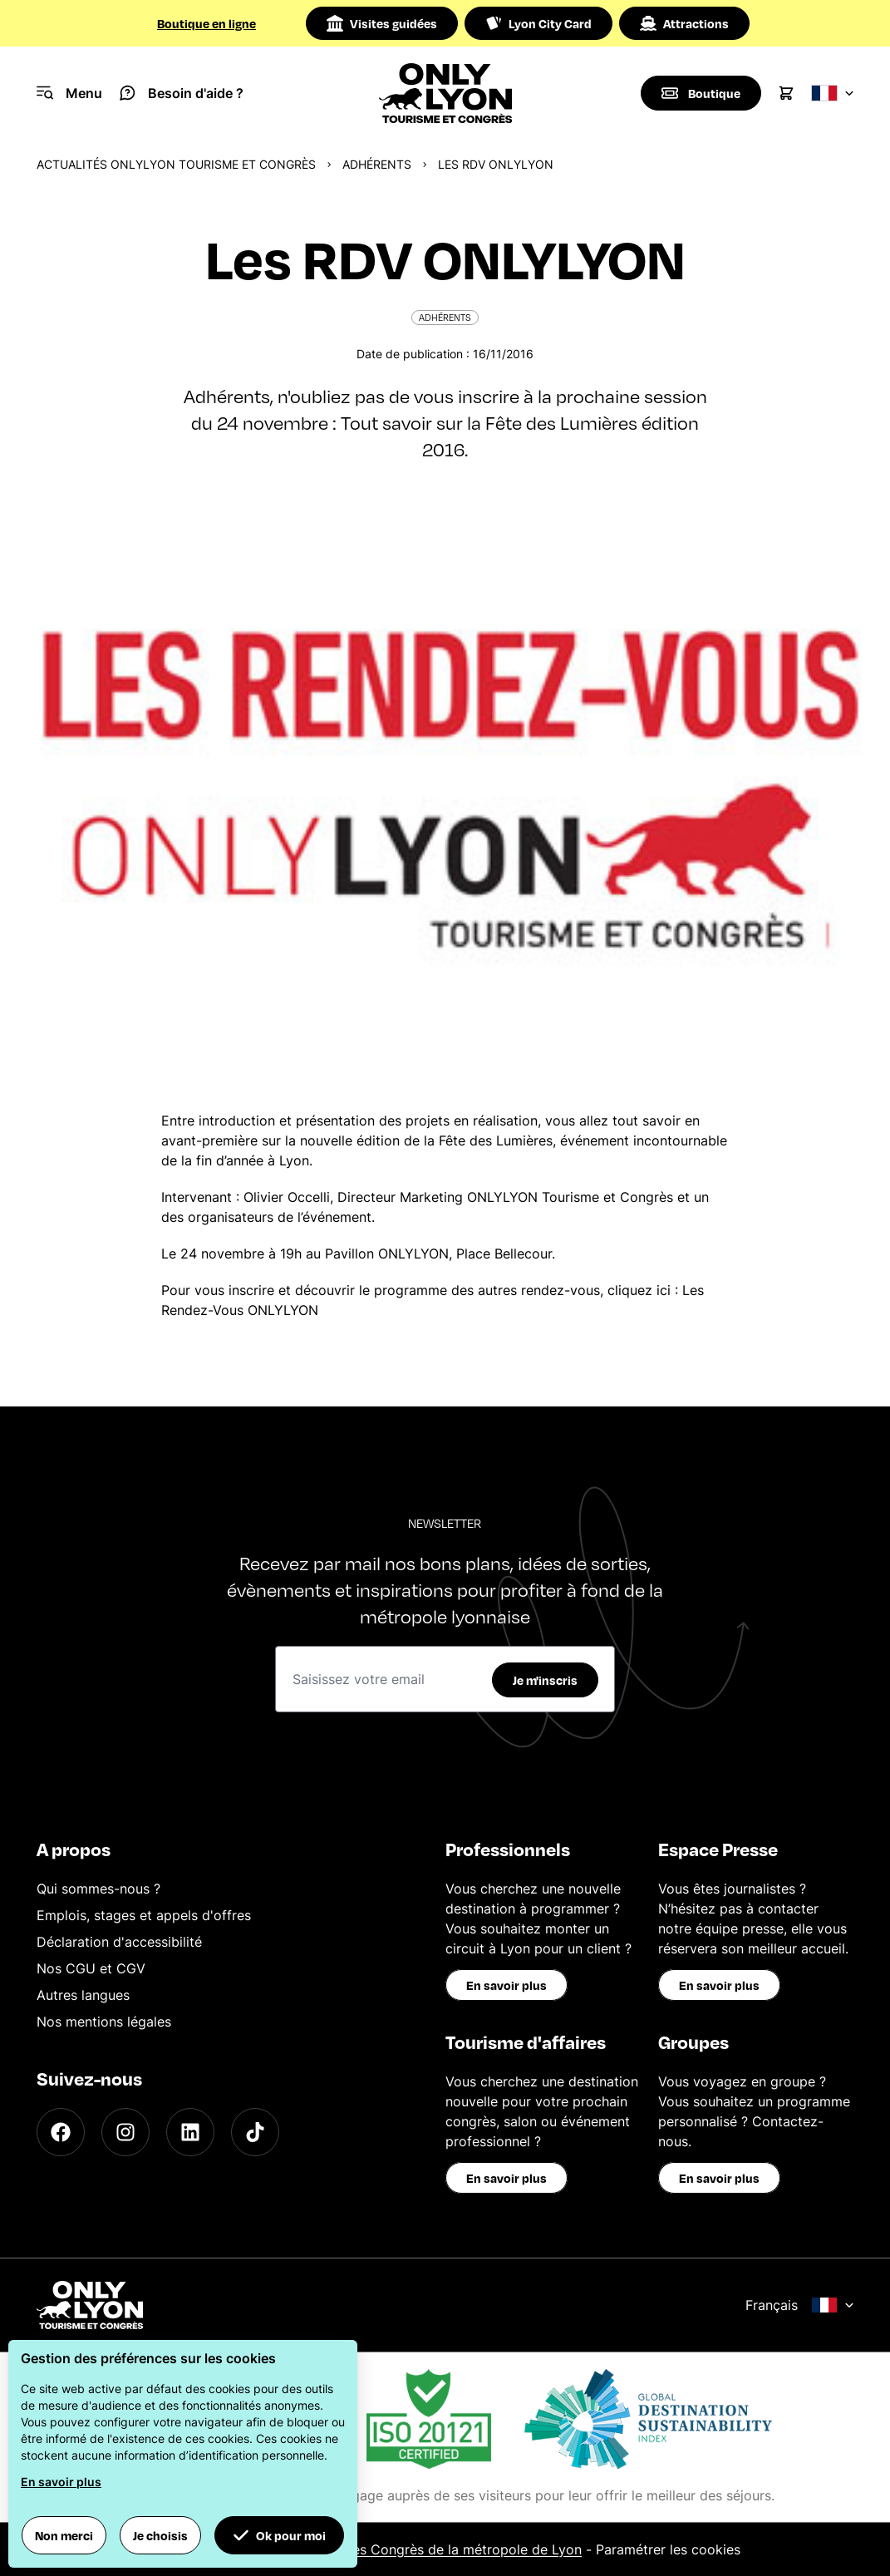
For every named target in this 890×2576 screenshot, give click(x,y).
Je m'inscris (545, 1680)
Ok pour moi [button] (279, 2535)
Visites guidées (382, 23)
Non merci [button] (64, 2535)
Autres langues (83, 1995)
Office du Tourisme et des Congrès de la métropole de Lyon (393, 2549)
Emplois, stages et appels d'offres (144, 1915)
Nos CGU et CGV (91, 1968)
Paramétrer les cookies (668, 2549)
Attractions (684, 23)
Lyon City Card (538, 23)
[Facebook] (61, 2132)
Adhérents (376, 164)
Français (799, 2305)
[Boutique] (701, 93)
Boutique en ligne (206, 23)
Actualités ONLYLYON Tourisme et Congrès (176, 164)
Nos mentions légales (104, 2021)
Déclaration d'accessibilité (119, 1941)
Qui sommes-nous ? (98, 1888)
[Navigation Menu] (69, 93)
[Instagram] (125, 2132)
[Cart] (786, 93)
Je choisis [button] (160, 2535)
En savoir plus (506, 1985)
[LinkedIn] (190, 2132)
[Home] (445, 93)
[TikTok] (255, 2132)
